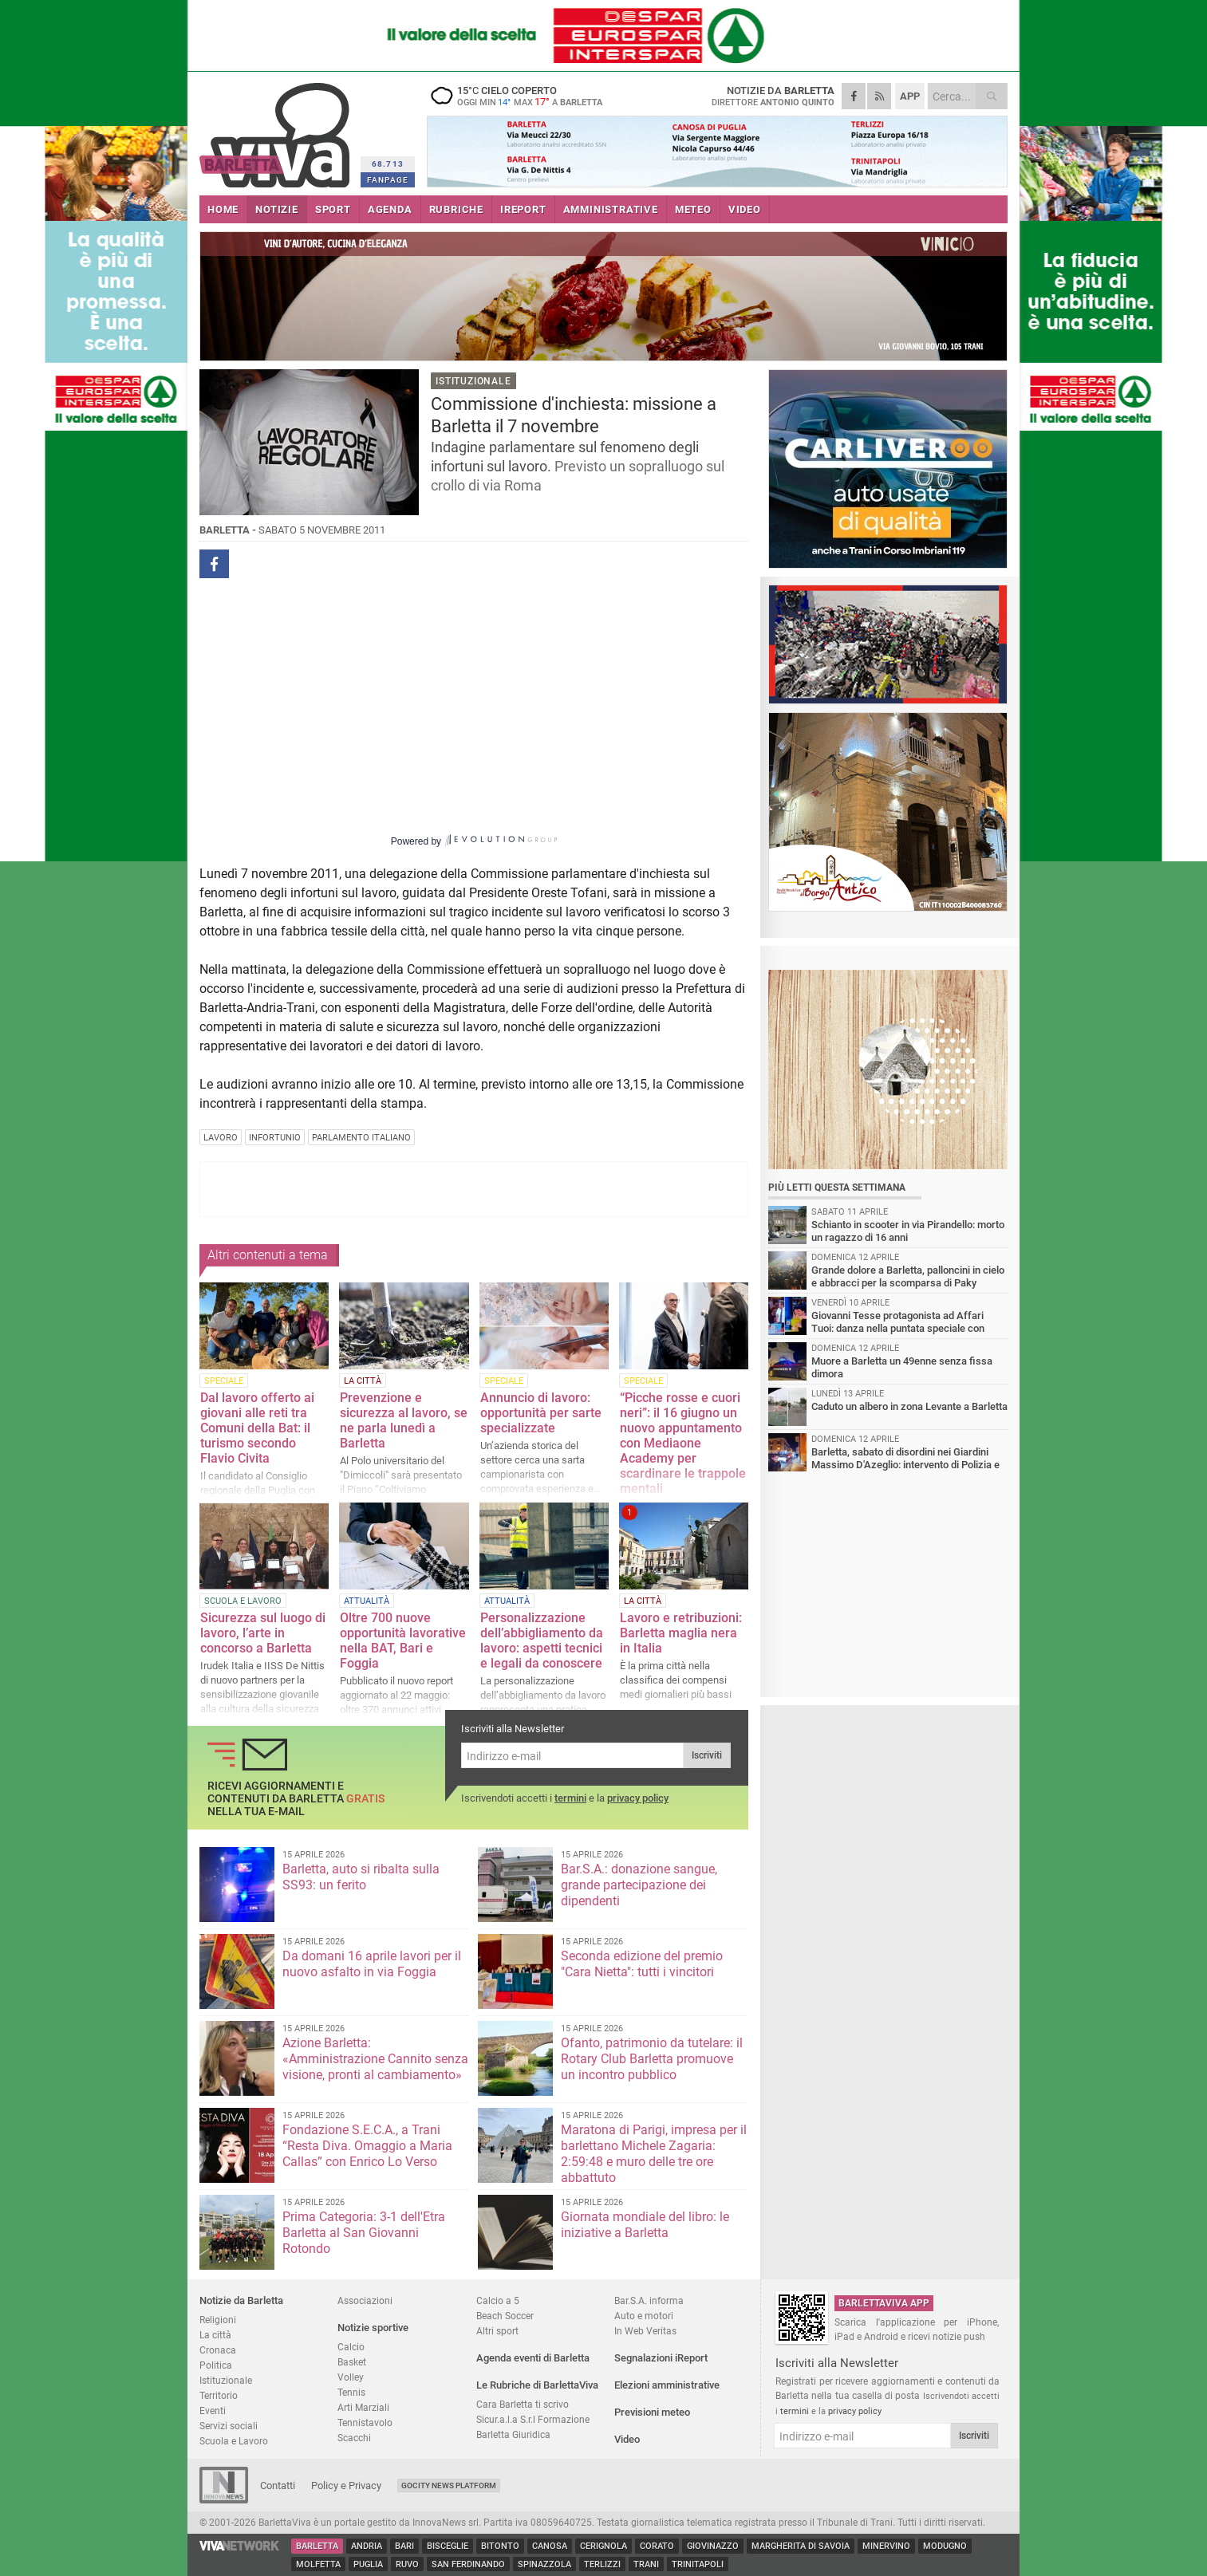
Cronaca (217, 2350)
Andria (366, 2546)
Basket (351, 2362)
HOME (223, 209)
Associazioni (364, 2300)
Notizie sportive (372, 2328)
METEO (693, 209)
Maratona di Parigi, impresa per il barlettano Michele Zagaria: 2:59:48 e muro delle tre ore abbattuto (654, 2153)
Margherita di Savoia (800, 2546)
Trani (646, 2564)
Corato (657, 2546)
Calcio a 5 (497, 2300)
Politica (215, 2365)
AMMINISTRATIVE (610, 209)
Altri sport (497, 2331)
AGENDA (390, 209)
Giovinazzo (713, 2546)
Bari (404, 2546)
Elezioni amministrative (667, 2385)
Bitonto (500, 2546)
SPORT (333, 209)
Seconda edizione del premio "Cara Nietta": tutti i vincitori (642, 1963)
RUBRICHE (456, 209)
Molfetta (318, 2564)
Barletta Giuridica (513, 2434)
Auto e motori (643, 2316)
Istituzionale (225, 2380)
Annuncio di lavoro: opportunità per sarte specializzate (541, 1413)
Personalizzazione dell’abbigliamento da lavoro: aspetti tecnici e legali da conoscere (541, 1640)
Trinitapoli (698, 2564)
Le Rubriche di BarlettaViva (537, 2385)
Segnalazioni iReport (661, 2358)
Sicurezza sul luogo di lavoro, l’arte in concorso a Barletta (262, 1633)
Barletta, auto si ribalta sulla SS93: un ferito (361, 1877)
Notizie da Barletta (241, 2300)
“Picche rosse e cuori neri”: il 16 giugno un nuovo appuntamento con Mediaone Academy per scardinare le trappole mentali (683, 1443)
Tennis (351, 2392)
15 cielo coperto (526, 96)
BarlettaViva (277, 129)
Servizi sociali (228, 2426)
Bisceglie (447, 2546)
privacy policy (638, 1798)
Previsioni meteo (652, 2412)
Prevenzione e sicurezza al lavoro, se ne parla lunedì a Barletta (403, 1420)
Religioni (217, 2320)
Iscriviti (707, 1755)
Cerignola (603, 2546)
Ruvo (407, 2564)
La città (215, 2335)
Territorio (218, 2395)
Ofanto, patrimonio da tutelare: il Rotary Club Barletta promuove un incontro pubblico (652, 2058)
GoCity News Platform (448, 2485)
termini (570, 1798)
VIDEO (744, 209)
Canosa (549, 2546)
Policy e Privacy (346, 2485)
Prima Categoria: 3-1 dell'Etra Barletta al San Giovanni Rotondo (363, 2232)
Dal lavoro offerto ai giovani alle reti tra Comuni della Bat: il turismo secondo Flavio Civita (257, 1428)
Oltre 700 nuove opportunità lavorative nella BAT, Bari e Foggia (403, 1640)
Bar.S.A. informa (649, 2300)
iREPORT (523, 209)
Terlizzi (602, 2564)
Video (627, 2439)
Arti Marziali (363, 2407)
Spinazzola (544, 2564)
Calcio (351, 2347)
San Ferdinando (468, 2564)
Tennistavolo (364, 2422)
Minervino (886, 2546)
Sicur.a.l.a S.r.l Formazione (533, 2419)
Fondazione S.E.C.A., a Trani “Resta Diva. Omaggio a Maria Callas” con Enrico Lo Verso (367, 2145)
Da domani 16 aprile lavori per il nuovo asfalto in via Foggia (371, 1963)
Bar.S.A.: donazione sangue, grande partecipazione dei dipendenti (639, 1884)
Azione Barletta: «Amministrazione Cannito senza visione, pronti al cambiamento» (375, 2058)
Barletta (317, 2546)
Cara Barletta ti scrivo (522, 2404)
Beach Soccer (505, 2316)
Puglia (368, 2564)
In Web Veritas (645, 2331)
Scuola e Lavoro (233, 2441)
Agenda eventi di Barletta (533, 2358)
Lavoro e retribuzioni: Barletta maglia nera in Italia (681, 1633)
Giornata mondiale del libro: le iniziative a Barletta (645, 2224)
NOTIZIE (276, 209)
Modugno (945, 2546)
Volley (350, 2377)
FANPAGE (387, 179)
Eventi (212, 2410)
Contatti (277, 2485)
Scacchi (354, 2438)
